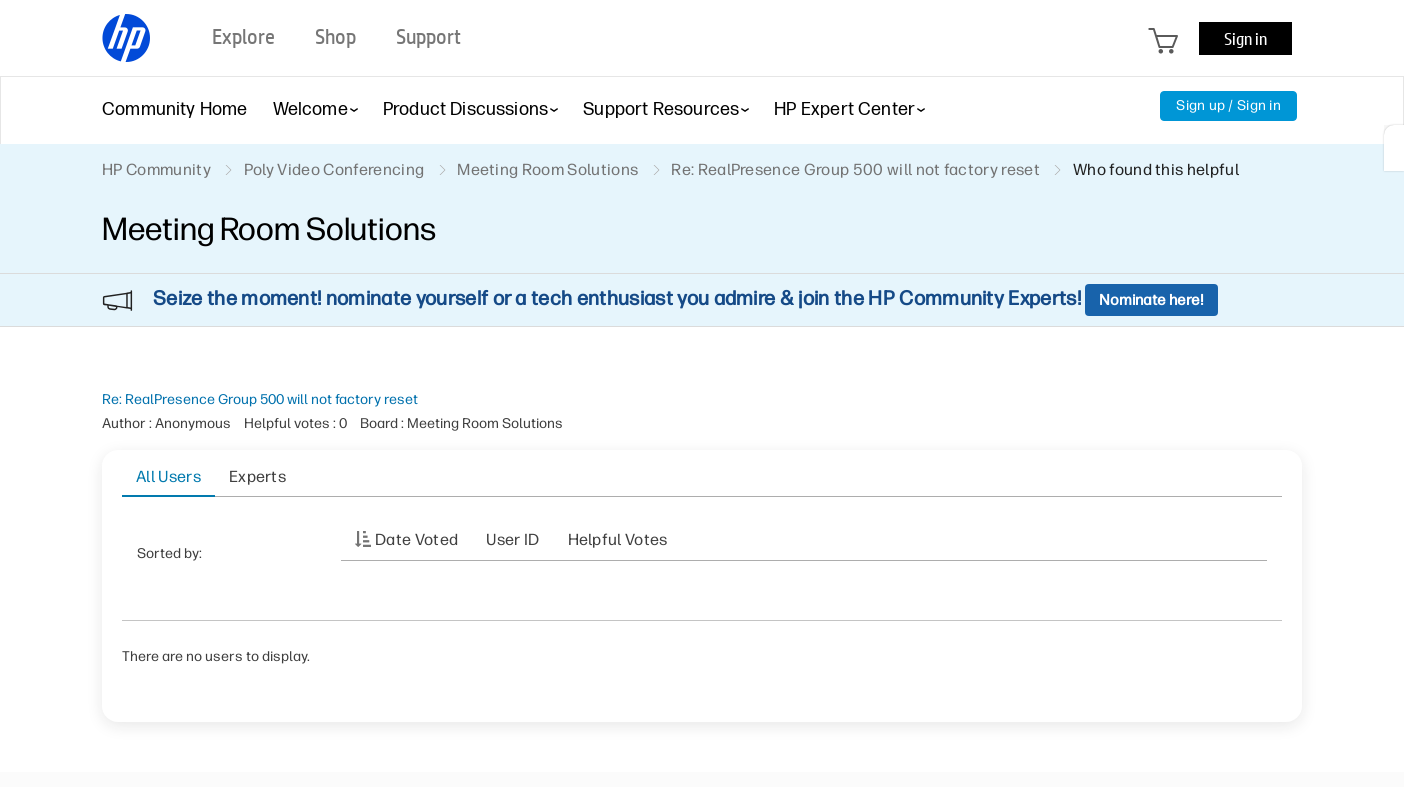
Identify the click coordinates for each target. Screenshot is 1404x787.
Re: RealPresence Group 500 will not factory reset (260, 399)
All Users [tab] (168, 476)
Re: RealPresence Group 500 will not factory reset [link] (855, 169)
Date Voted (416, 539)
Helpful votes (618, 539)
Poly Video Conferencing (334, 169)
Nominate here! (1151, 300)
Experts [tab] (257, 476)
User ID (512, 539)
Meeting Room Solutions (547, 169)
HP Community (156, 169)
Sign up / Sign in (1228, 105)
